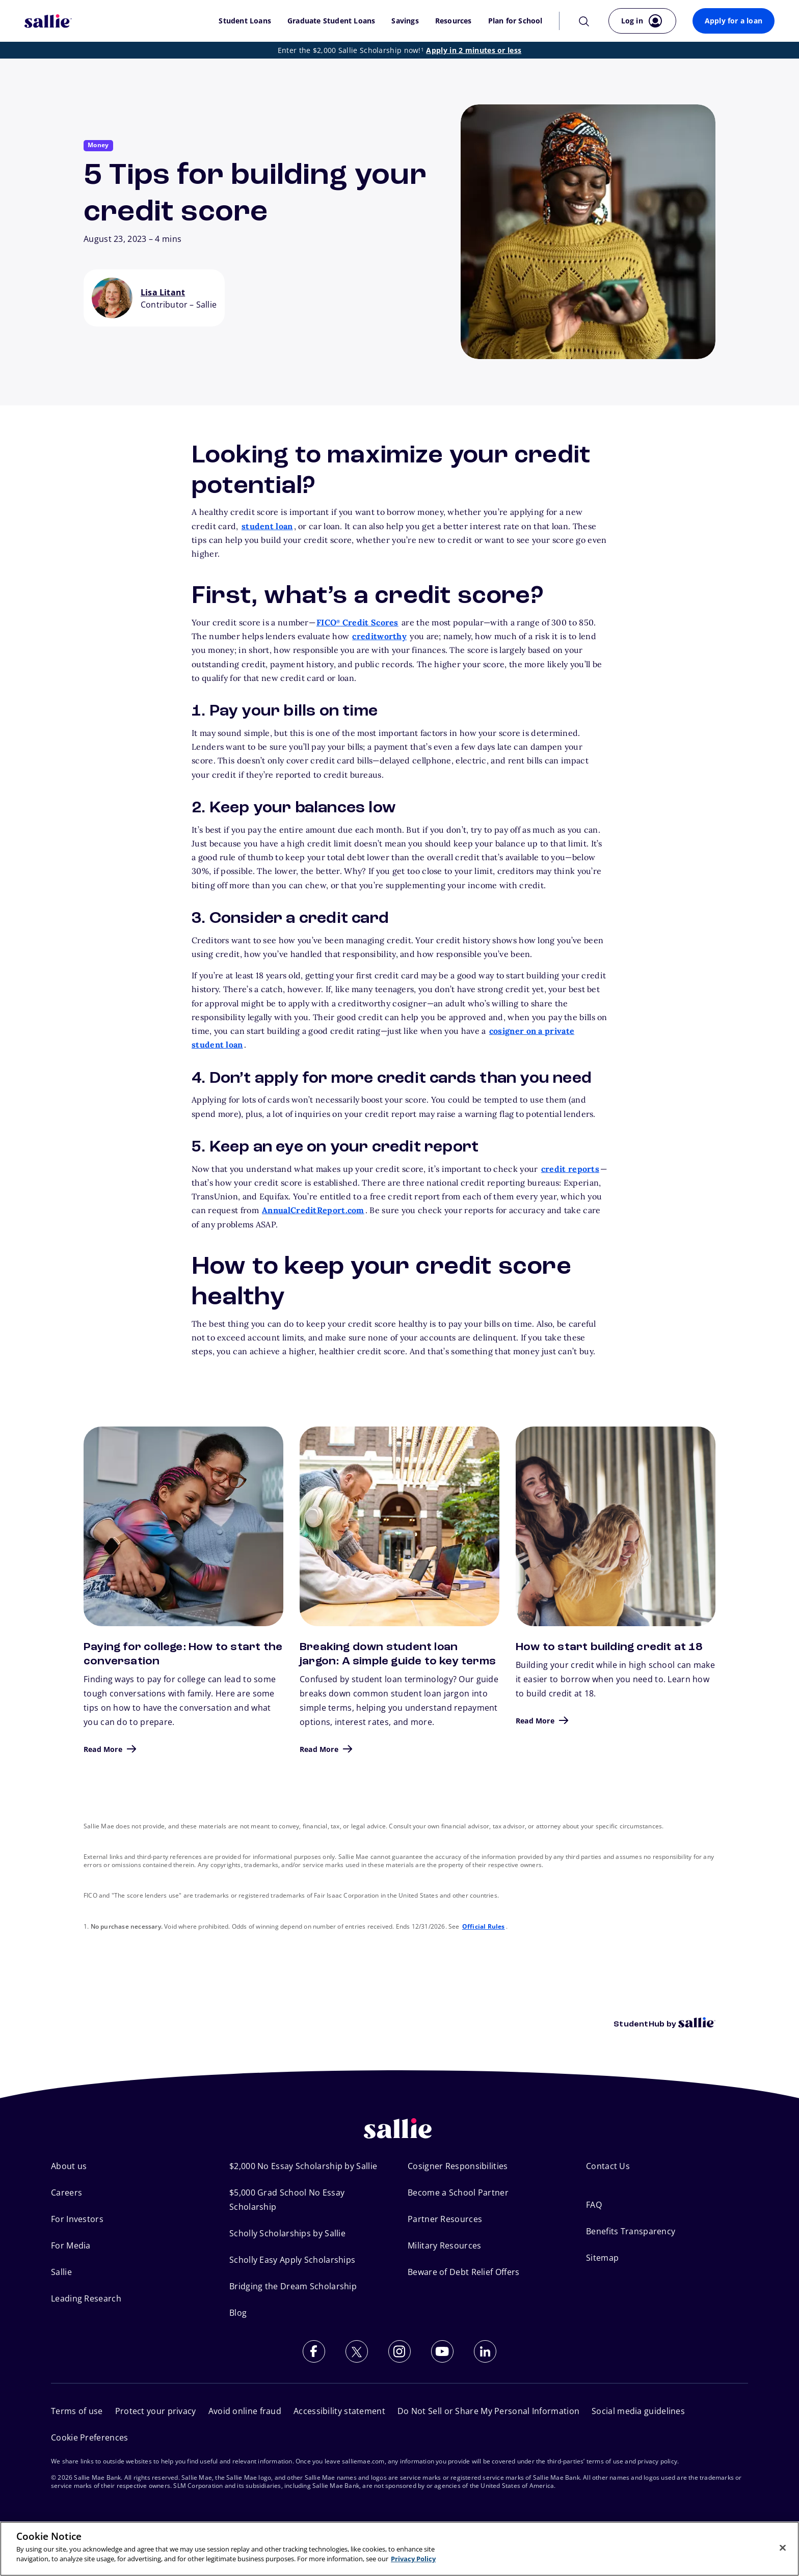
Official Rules (483, 1926)
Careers (66, 2192)
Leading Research (86, 2298)
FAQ (594, 2204)
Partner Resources (445, 2219)
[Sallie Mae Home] (48, 21)
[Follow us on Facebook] (314, 2351)
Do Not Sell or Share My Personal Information (488, 2411)
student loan (267, 526)
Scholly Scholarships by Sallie (287, 2233)
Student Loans (245, 20)
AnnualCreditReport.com (313, 1210)
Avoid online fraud (244, 2411)
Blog (238, 2312)
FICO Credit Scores (357, 622)
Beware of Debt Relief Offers (463, 2272)
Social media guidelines (638, 2411)
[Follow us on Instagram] (399, 2351)
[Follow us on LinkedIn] (485, 2351)
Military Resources (444, 2245)
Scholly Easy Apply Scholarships (292, 2259)
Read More (103, 1749)
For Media (71, 2245)
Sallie (61, 2272)
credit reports (570, 1169)
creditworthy (379, 636)
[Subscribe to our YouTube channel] (442, 2351)
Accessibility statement (339, 2411)
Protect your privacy (155, 2411)
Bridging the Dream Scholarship (293, 2286)
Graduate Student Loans (331, 20)
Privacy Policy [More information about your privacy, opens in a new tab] (413, 2559)
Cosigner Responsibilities (458, 2166)
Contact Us (608, 2166)
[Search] (584, 21)
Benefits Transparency (630, 2231)
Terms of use (77, 2411)
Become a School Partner (458, 2192)
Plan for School (515, 20)
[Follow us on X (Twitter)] (356, 2351)
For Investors (77, 2219)
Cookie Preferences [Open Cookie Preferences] (89, 2437)
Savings (404, 20)
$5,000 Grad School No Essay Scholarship (286, 2199)
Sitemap (602, 2257)
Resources (453, 20)
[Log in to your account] (642, 21)
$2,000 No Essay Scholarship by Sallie (303, 2166)
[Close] (782, 2547)
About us (69, 2166)
